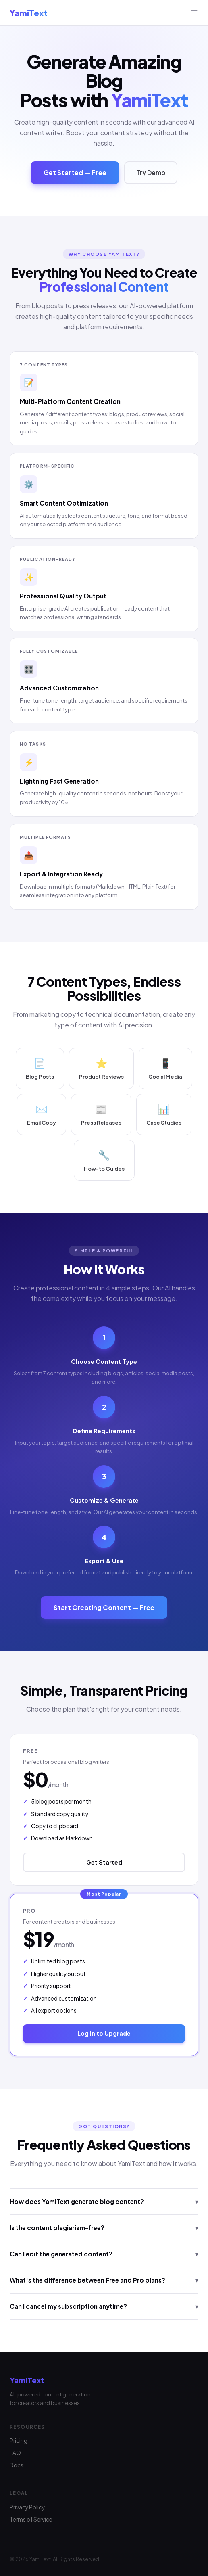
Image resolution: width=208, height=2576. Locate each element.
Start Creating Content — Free (104, 1607)
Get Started (104, 1862)
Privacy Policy (27, 2507)
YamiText (29, 13)
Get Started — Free (75, 172)
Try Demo (150, 172)
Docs (16, 2465)
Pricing (18, 2440)
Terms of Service (31, 2519)
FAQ (15, 2452)
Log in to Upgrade (104, 2033)
